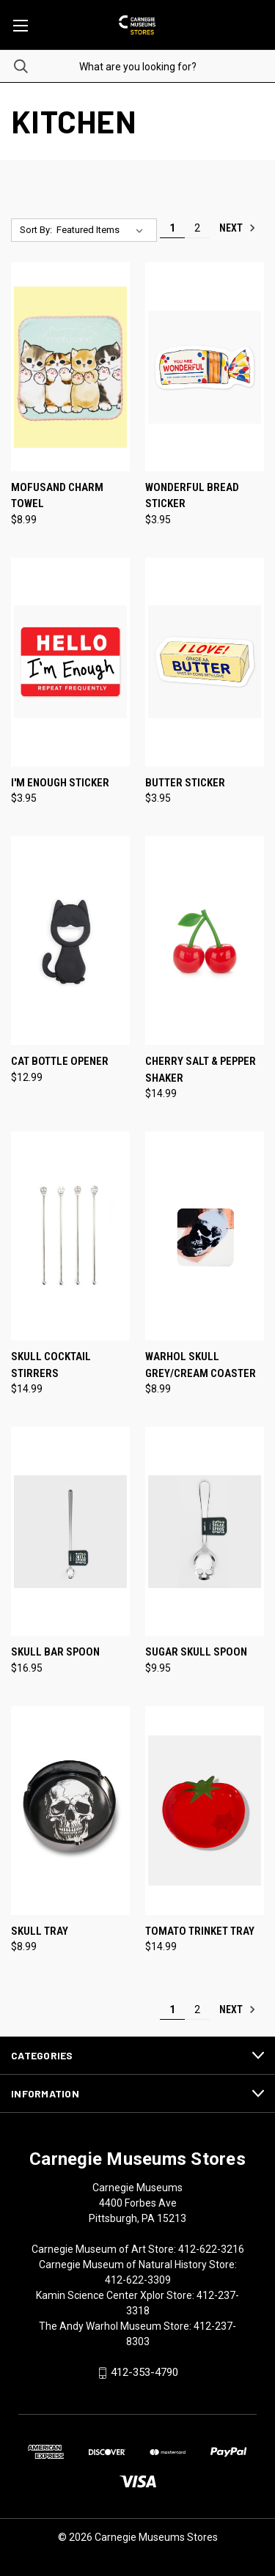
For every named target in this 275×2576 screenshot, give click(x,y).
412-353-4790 (144, 2372)
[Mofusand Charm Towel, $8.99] (70, 366)
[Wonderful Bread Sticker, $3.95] (204, 366)
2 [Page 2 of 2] (197, 228)
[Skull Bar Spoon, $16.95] (70, 1531)
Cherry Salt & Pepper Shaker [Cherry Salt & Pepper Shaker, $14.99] (200, 1070)
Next (237, 228)
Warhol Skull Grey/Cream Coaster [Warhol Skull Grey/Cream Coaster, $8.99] (200, 1365)
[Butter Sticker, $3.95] (204, 662)
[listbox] (102, 230)
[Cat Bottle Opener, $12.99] (70, 940)
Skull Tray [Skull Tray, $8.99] (39, 1931)
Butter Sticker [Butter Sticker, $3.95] (185, 782)
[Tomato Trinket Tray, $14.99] (204, 1810)
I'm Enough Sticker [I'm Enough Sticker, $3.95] (60, 782)
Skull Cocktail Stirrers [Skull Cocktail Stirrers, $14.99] (51, 1365)
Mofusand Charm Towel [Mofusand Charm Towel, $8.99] (57, 496)
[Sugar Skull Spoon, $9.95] (204, 1531)
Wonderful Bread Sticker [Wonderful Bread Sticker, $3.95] (192, 496)
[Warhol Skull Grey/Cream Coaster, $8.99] (204, 1235)
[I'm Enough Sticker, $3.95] (70, 662)
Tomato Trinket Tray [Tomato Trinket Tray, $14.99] (199, 1931)
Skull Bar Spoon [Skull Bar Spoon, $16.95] (55, 1651)
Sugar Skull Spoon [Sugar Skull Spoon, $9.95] (196, 1651)
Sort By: (36, 229)
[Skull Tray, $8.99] (70, 1810)
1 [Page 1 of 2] (172, 228)
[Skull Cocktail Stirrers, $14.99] (70, 1235)
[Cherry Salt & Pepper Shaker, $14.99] (204, 940)
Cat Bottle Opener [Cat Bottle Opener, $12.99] (60, 1061)
